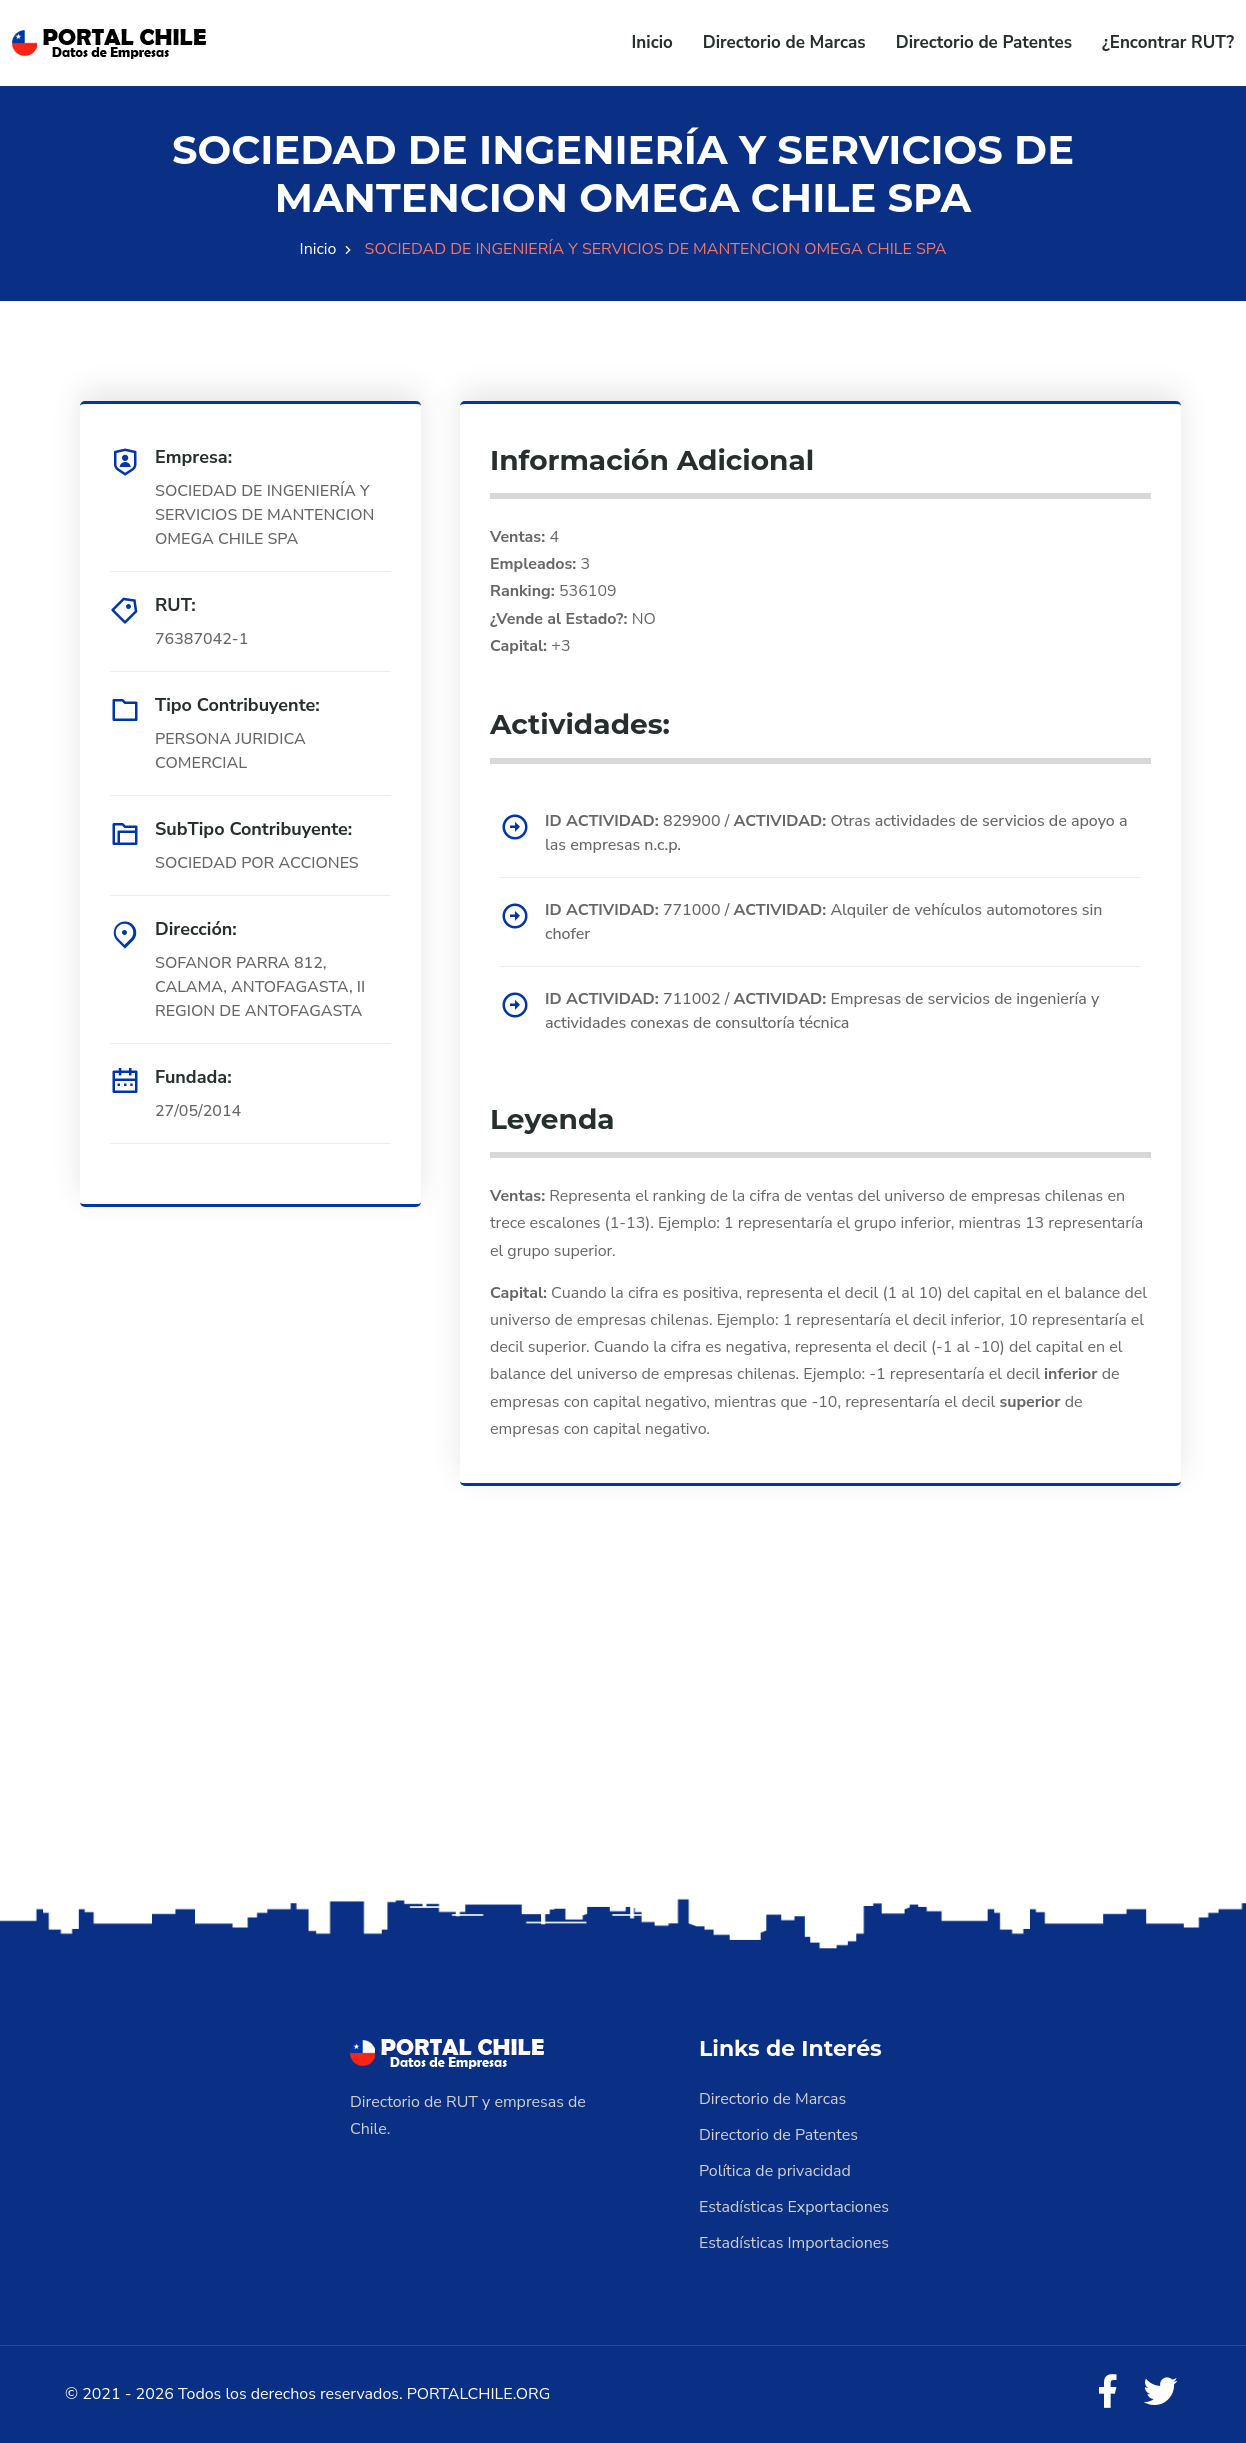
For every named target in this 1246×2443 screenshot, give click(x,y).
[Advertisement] (623, 1736)
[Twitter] (1161, 2393)
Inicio (652, 42)
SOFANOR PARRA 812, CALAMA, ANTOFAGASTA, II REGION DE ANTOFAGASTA (260, 987)
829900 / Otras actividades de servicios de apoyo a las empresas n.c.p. (836, 833)
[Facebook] (1107, 2393)
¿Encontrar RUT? (1168, 42)
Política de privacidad (775, 2171)
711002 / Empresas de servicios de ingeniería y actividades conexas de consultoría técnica (822, 1011)
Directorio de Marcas (784, 42)
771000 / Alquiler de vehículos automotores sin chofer (823, 922)
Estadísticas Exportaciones (794, 2207)
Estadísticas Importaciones (794, 2243)
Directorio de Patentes (984, 42)
